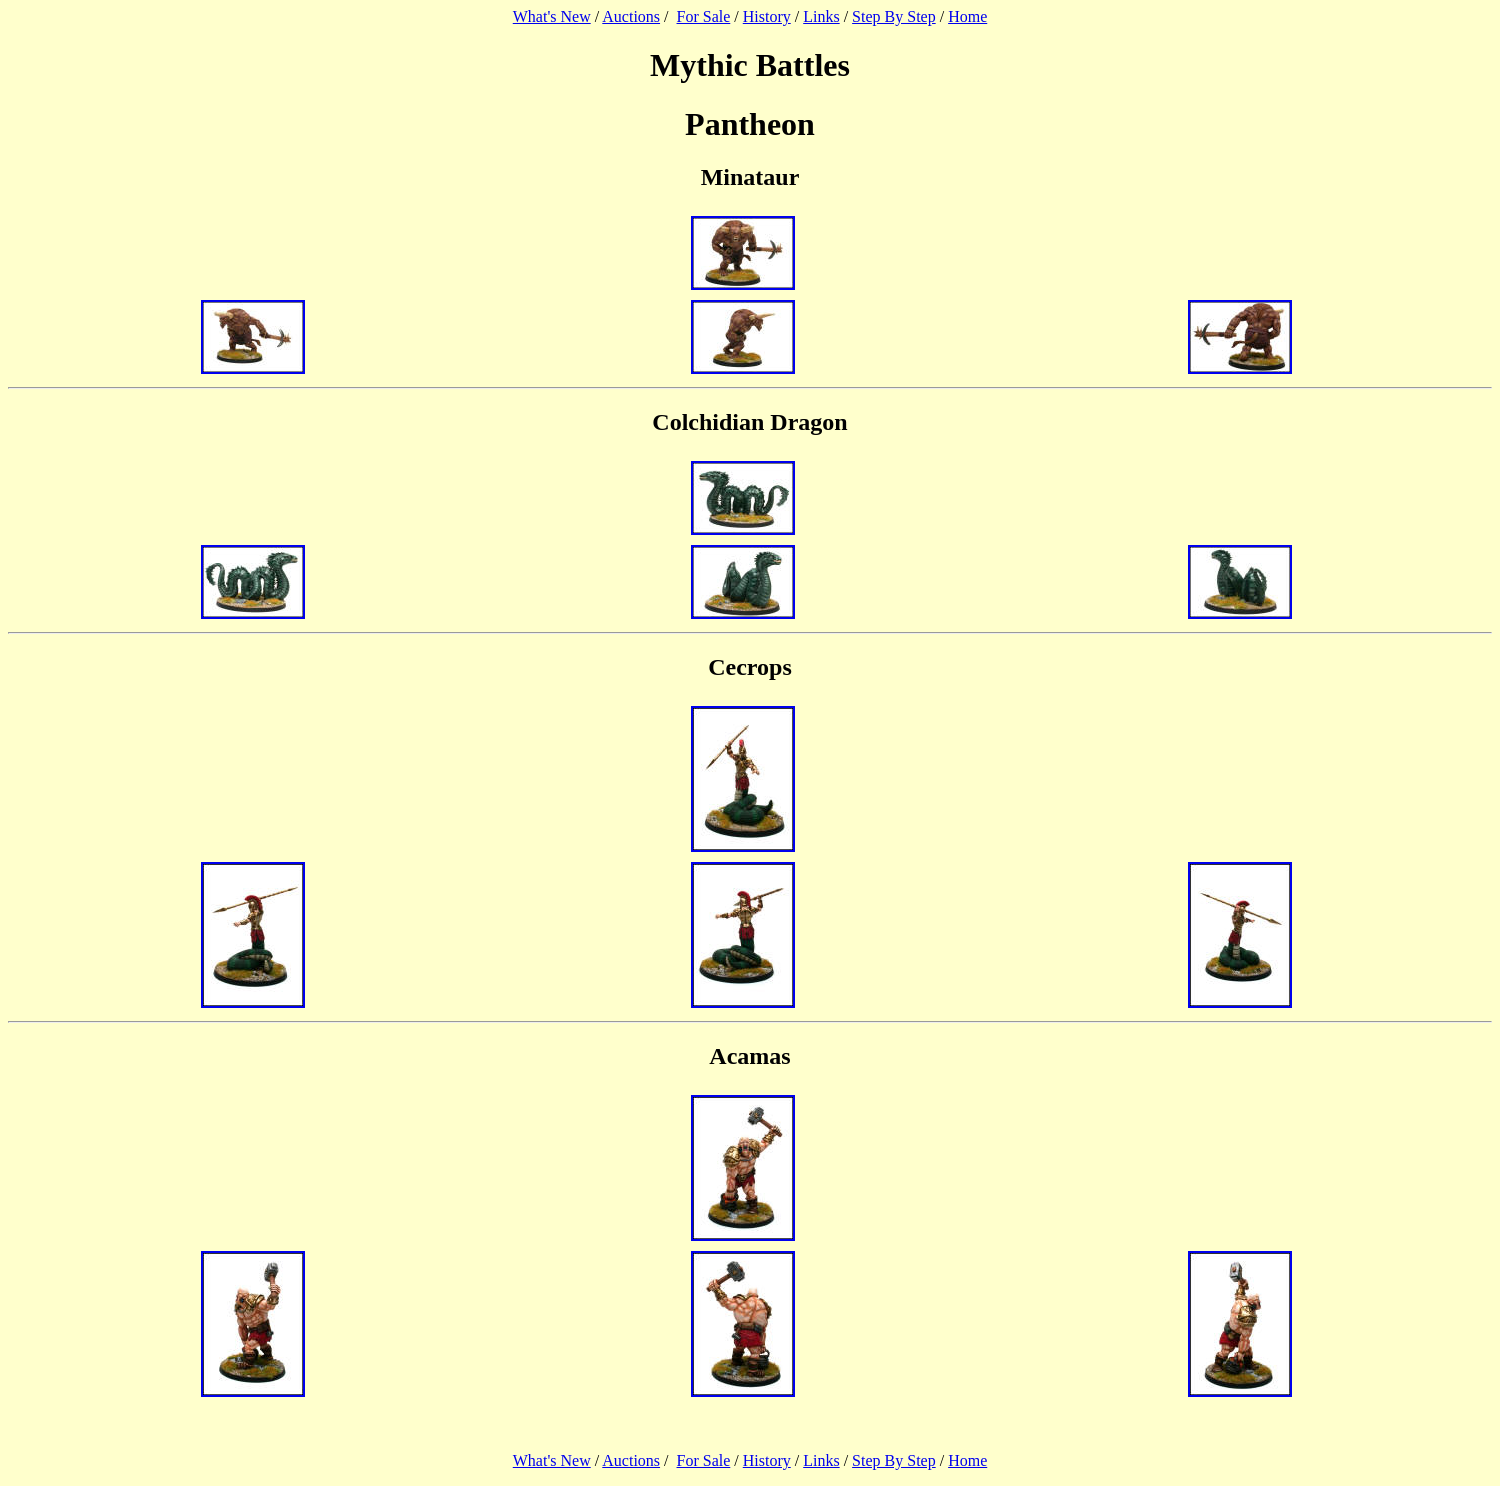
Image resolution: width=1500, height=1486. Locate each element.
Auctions (631, 16)
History (767, 16)
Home (967, 16)
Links (821, 16)
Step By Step (894, 16)
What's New (552, 16)
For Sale (704, 16)
